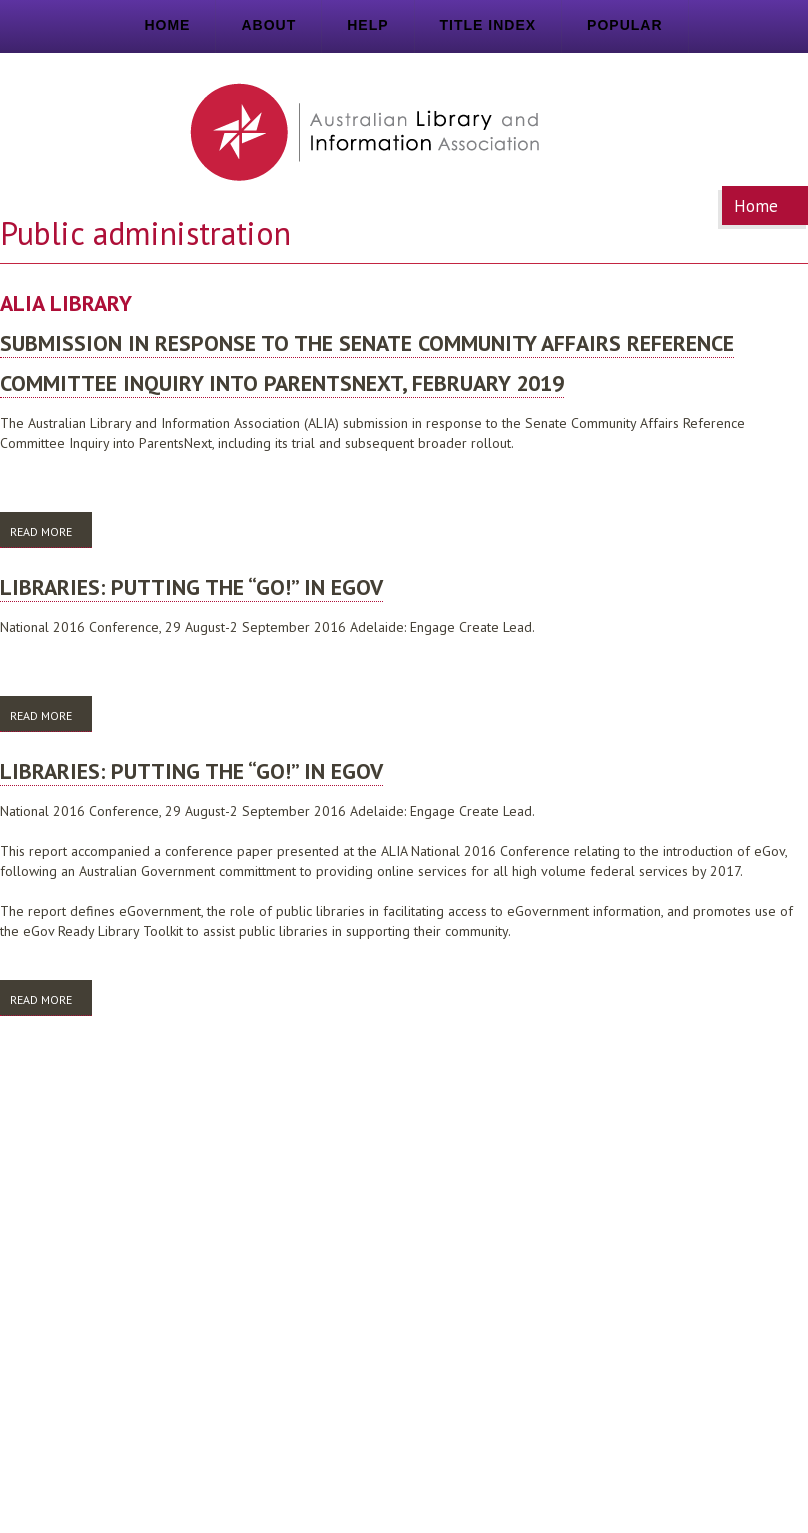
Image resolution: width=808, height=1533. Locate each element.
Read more (51, 535)
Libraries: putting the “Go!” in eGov (191, 587)
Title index (488, 25)
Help (367, 25)
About (268, 25)
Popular (624, 25)
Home (167, 25)
